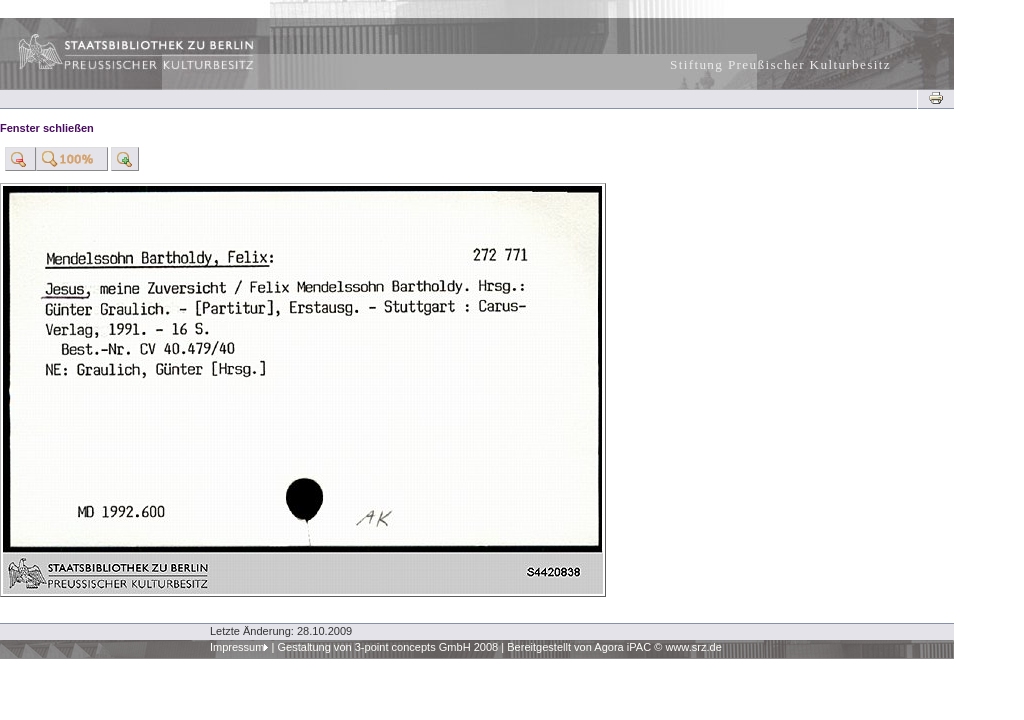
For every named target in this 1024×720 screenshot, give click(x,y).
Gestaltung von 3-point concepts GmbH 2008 (387, 647)
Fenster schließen (47, 128)
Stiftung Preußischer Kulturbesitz (780, 64)
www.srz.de (693, 647)
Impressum (237, 647)
